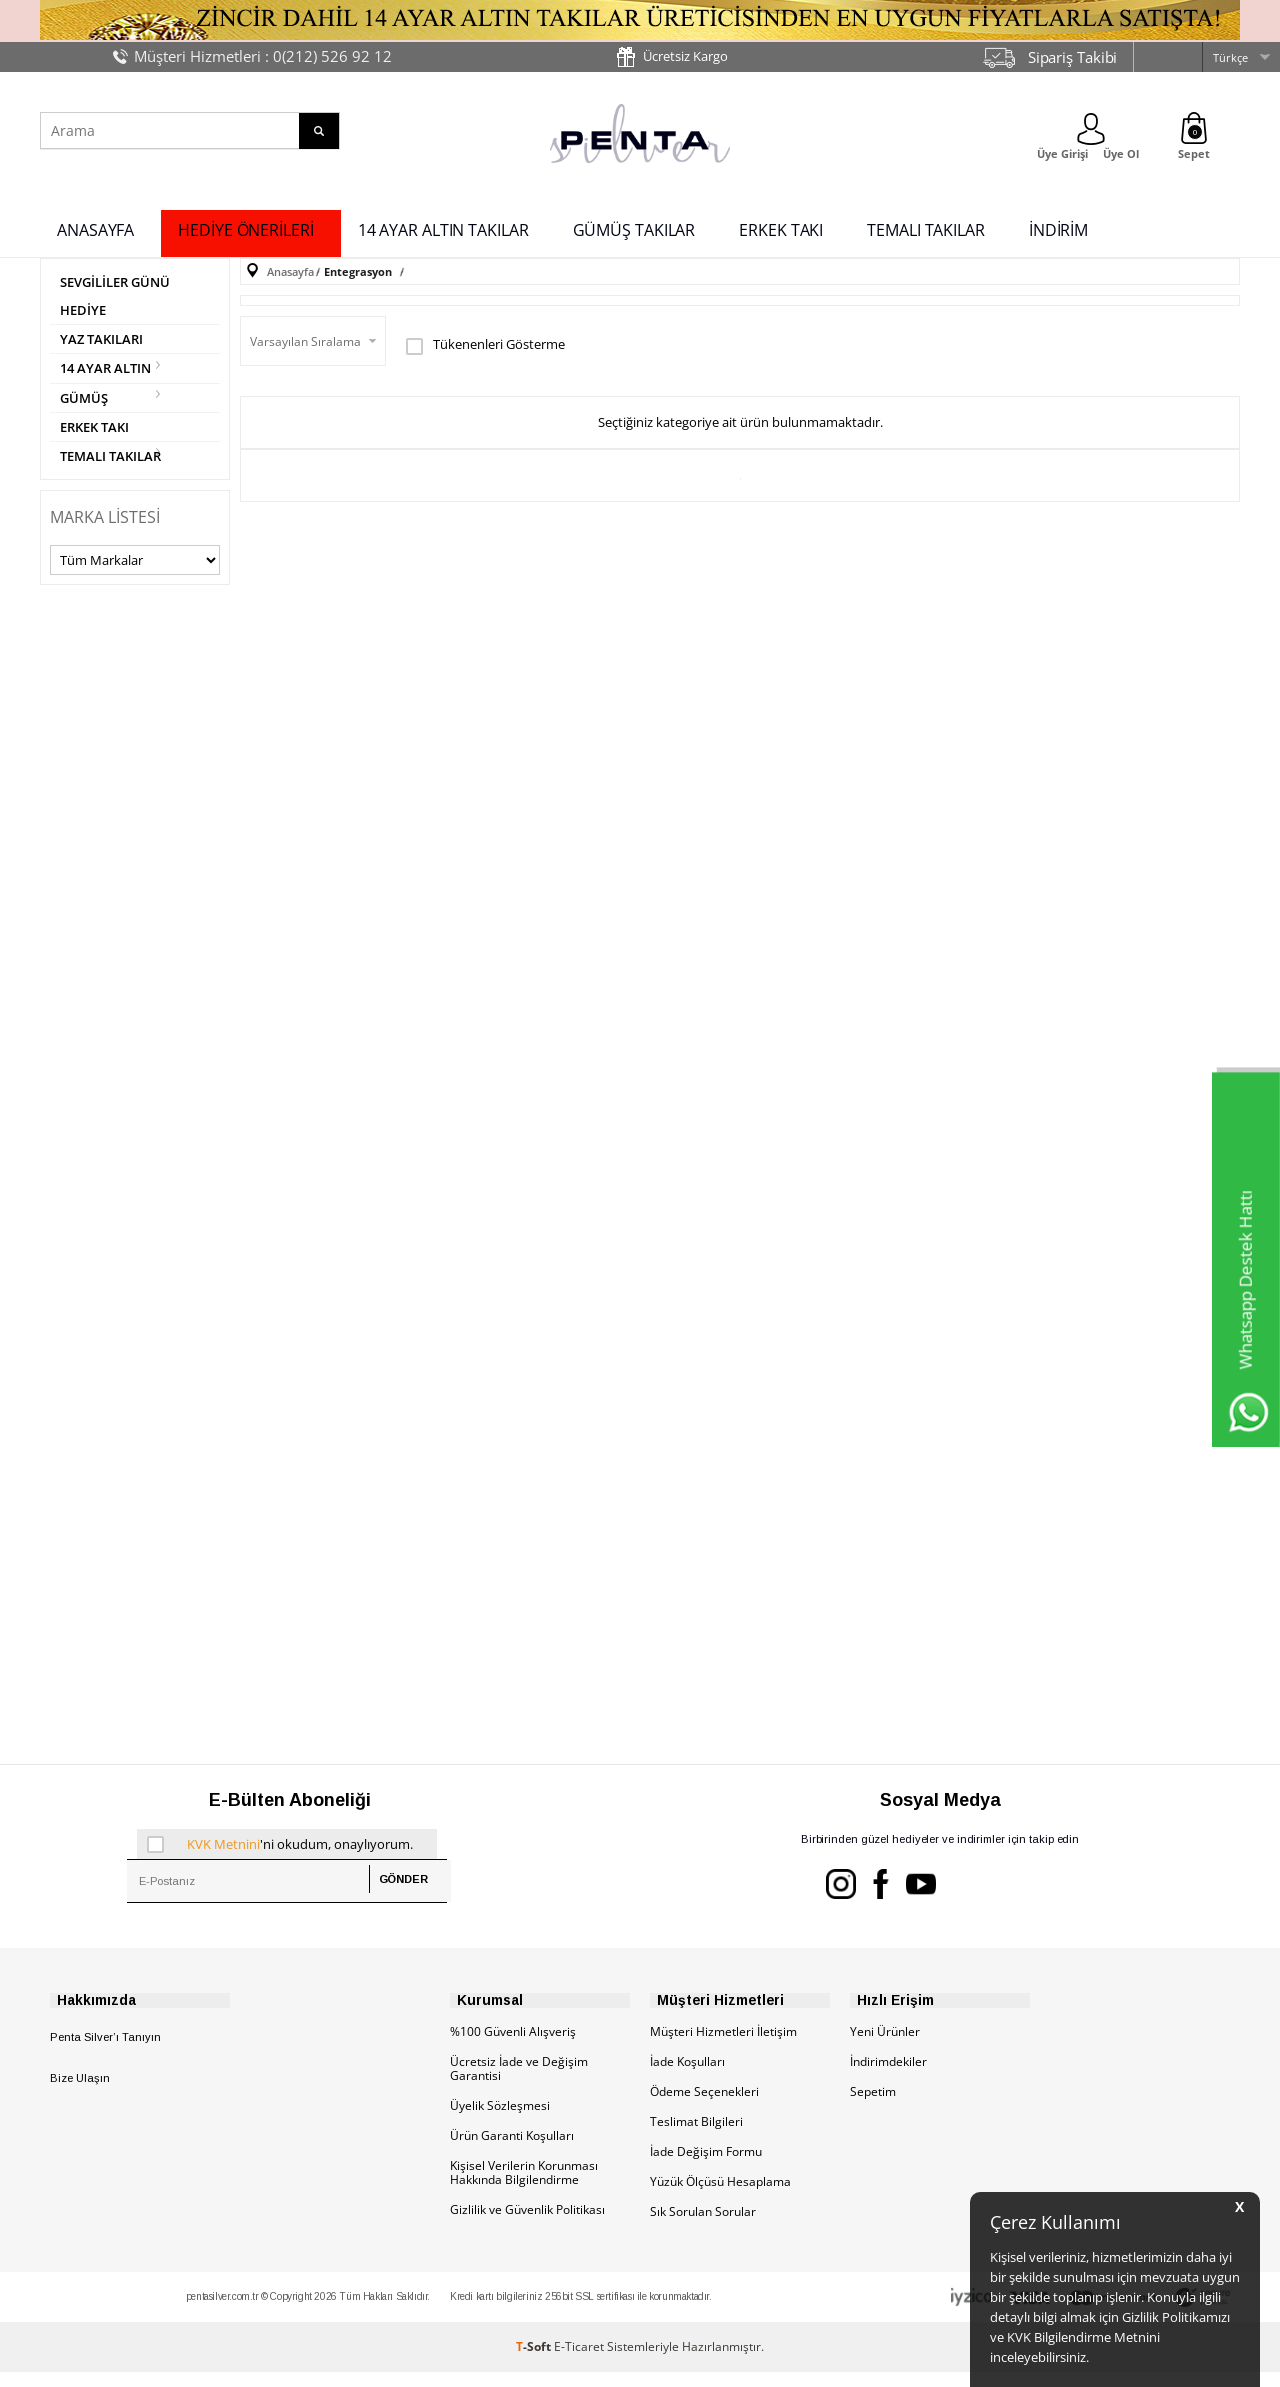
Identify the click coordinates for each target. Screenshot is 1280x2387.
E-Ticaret (579, 2361)
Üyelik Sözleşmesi (500, 2120)
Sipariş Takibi (1073, 57)
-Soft (535, 2361)
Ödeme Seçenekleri (704, 2106)
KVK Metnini (223, 1855)
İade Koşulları (687, 2076)
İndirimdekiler (888, 2076)
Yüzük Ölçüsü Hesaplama (720, 2196)
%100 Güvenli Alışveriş (513, 2046)
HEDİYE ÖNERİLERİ (245, 228)
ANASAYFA (95, 228)
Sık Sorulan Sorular (703, 2226)
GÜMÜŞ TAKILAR (634, 228)
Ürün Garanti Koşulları (512, 2150)
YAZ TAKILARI (104, 341)
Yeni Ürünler (885, 2046)
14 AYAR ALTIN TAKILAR (443, 228)
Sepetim (873, 2106)
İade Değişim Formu (706, 2166)
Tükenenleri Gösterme (485, 341)
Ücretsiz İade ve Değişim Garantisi (519, 2083)
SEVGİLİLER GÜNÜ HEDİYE (120, 295)
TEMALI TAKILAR (926, 228)
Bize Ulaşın (80, 2093)
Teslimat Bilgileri (696, 2136)
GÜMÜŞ (85, 403)
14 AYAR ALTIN (109, 372)
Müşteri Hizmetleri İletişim (723, 2046)
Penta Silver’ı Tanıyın (105, 2052)
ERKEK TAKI (781, 228)
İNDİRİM (1058, 228)
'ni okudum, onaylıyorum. (280, 1855)
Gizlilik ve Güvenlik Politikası (527, 2224)
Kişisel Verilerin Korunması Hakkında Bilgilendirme (524, 2187)
